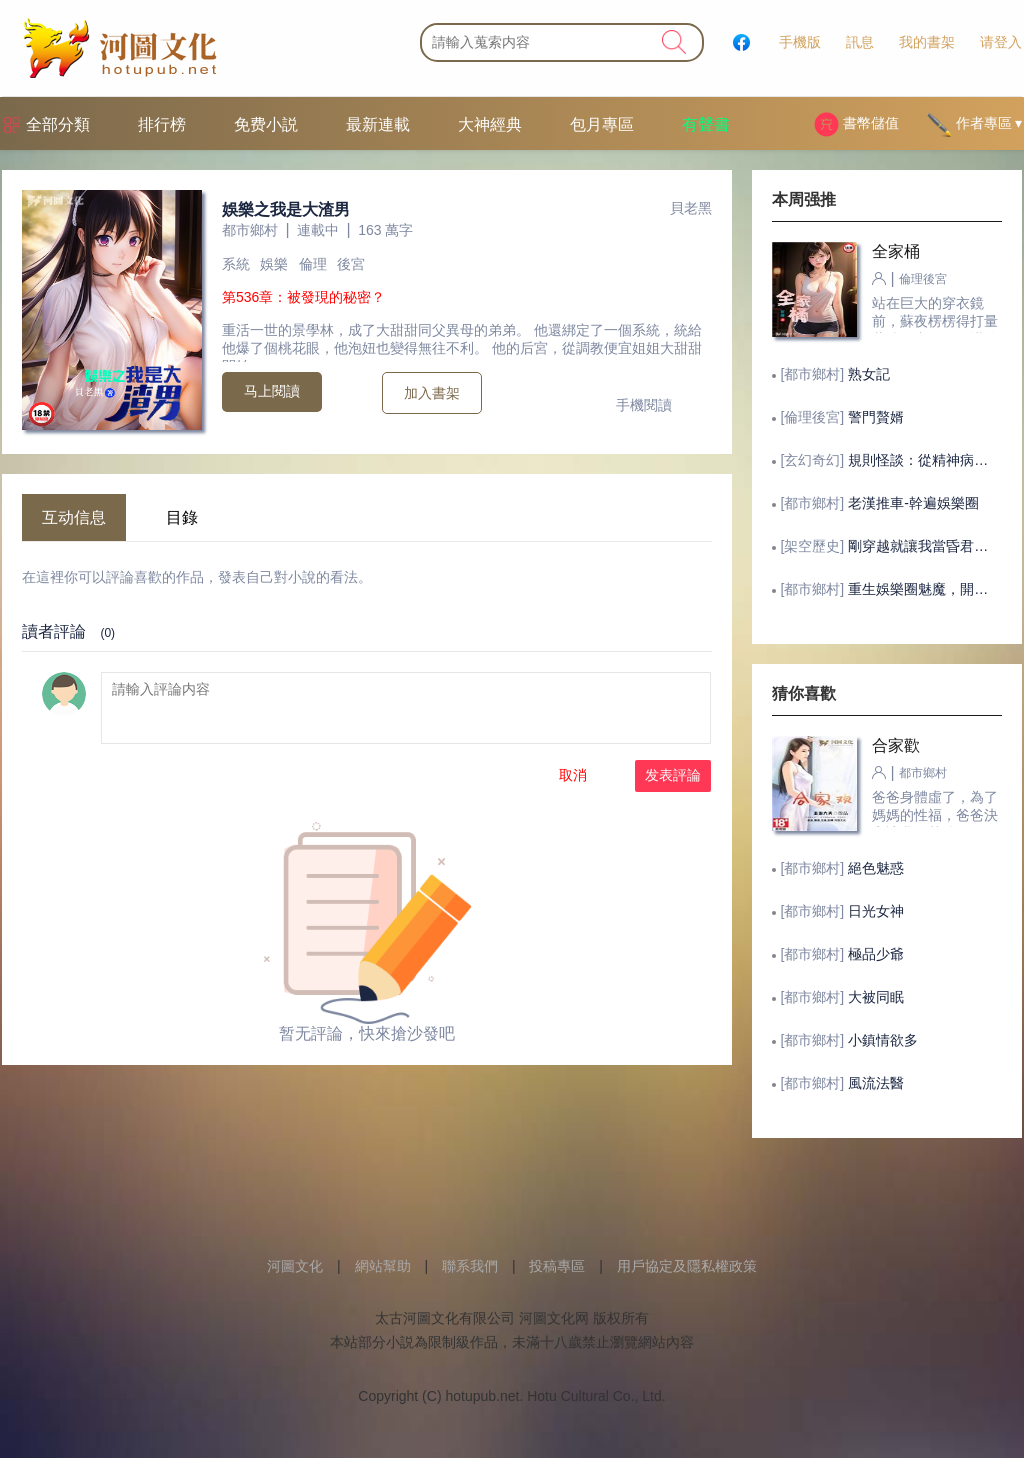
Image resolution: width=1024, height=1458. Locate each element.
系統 (236, 264)
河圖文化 (295, 1266)
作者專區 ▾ (974, 124)
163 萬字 (385, 230)
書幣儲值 (856, 124)
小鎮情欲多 (883, 1040)
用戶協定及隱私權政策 (687, 1266)
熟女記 (869, 374)
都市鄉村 (250, 230)
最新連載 (378, 124)
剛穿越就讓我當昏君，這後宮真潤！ (923, 546)
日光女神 (876, 911)
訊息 (860, 42)
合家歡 (896, 745)
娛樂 (274, 264)
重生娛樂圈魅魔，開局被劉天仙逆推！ (923, 589)
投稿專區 (557, 1266)
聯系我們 (470, 1266)
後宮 (351, 264)
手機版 (800, 42)
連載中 (318, 230)
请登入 (1001, 42)
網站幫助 (383, 1266)
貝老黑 (691, 208)
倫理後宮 (923, 279)
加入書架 (432, 393)
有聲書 (706, 124)
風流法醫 (876, 1083)
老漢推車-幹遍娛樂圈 (913, 503)
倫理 (313, 264)
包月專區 (602, 124)
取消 (573, 775)
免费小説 (266, 124)
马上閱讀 (272, 391)
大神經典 (490, 124)
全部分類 (58, 124)
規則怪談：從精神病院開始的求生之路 (923, 460)
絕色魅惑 (876, 868)
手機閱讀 (644, 405)
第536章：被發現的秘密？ (303, 297)
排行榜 (162, 124)
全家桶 (896, 251)
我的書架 (927, 42)
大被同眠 (876, 997)
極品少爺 (876, 954)
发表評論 (673, 775)
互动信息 (74, 517)
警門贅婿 (876, 417)
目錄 (182, 517)
